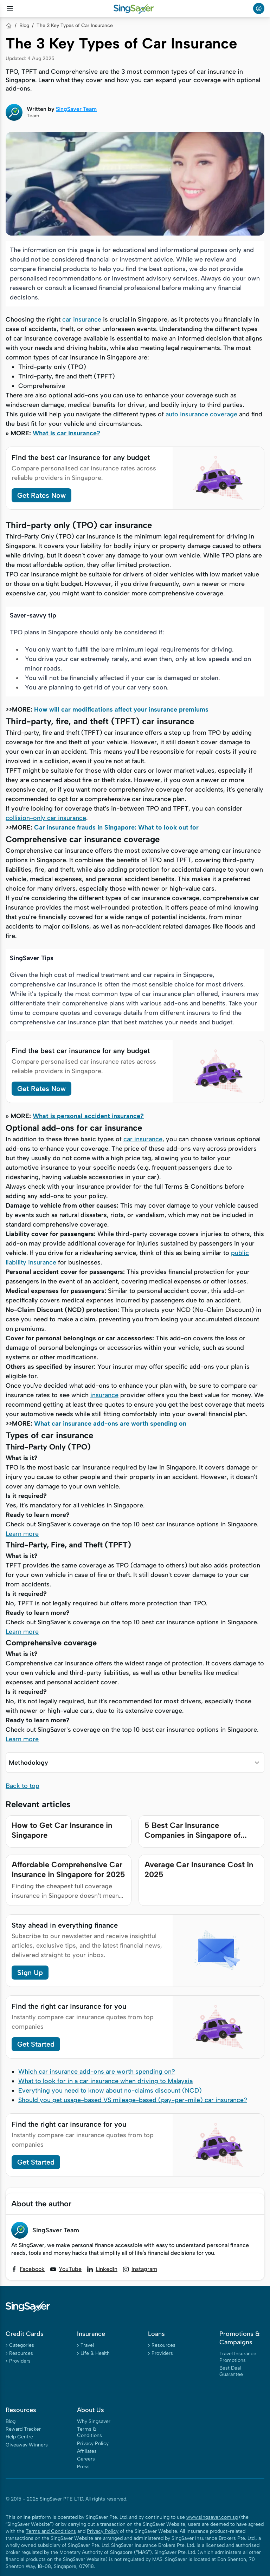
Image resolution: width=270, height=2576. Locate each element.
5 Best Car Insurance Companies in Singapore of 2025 (192, 1835)
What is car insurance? (66, 433)
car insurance (81, 319)
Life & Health (95, 2353)
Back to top (22, 1786)
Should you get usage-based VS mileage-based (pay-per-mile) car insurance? (132, 2100)
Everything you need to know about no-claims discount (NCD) (110, 2090)
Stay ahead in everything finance (65, 1925)
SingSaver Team (76, 109)
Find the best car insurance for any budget (81, 457)
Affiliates (87, 2451)
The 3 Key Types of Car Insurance (75, 25)
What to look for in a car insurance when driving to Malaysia (105, 2081)
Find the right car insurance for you (69, 2006)
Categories (21, 2345)
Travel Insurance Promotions (237, 2357)
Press (83, 2467)
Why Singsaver (93, 2421)
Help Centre (19, 2437)
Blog (24, 25)
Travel (87, 2345)
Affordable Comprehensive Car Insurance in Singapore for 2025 (68, 1869)
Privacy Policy (93, 2443)
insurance (104, 1395)
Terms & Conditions (89, 2432)
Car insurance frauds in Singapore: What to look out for (116, 827)
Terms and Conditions (51, 2531)
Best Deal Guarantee (231, 2371)
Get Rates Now (41, 495)
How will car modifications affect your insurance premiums (121, 709)
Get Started (35, 2044)
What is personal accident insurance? (88, 1116)
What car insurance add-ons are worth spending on (110, 1423)
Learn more (22, 1534)
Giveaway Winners (27, 2445)
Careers (86, 2459)
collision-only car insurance (46, 818)
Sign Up (30, 1972)
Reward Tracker (23, 2429)
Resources (21, 2353)
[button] (135, 1762)
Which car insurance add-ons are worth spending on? (96, 2071)
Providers (20, 2361)
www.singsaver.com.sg (212, 2517)
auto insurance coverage (201, 414)
